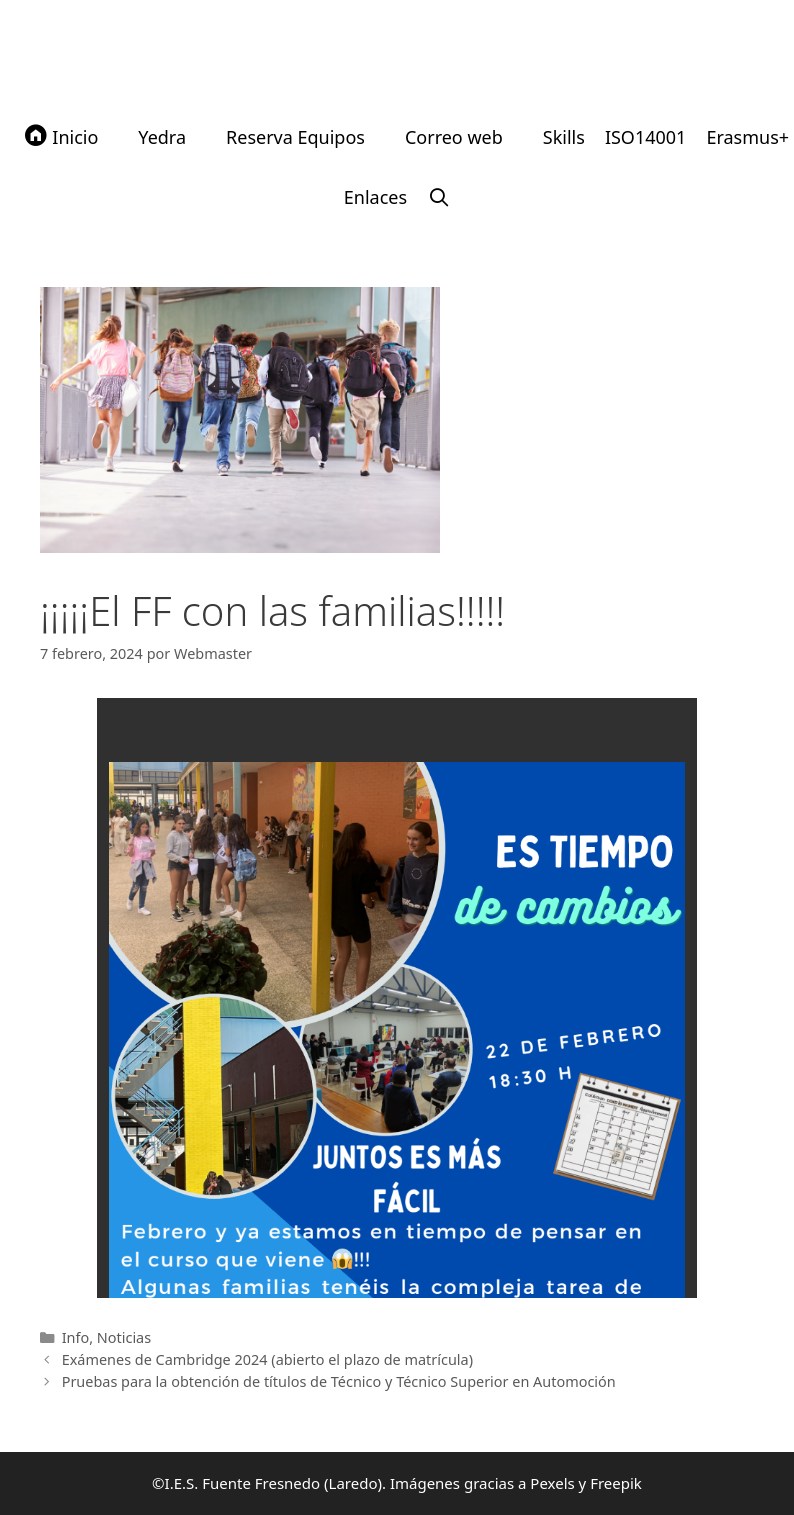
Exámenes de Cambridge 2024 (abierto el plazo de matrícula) (267, 1359)
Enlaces (375, 197)
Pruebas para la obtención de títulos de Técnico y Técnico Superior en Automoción (339, 1381)
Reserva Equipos (295, 137)
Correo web (454, 137)
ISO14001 (646, 137)
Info (76, 1337)
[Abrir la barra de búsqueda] (438, 197)
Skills (564, 137)
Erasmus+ (747, 137)
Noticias (124, 1337)
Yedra (162, 137)
